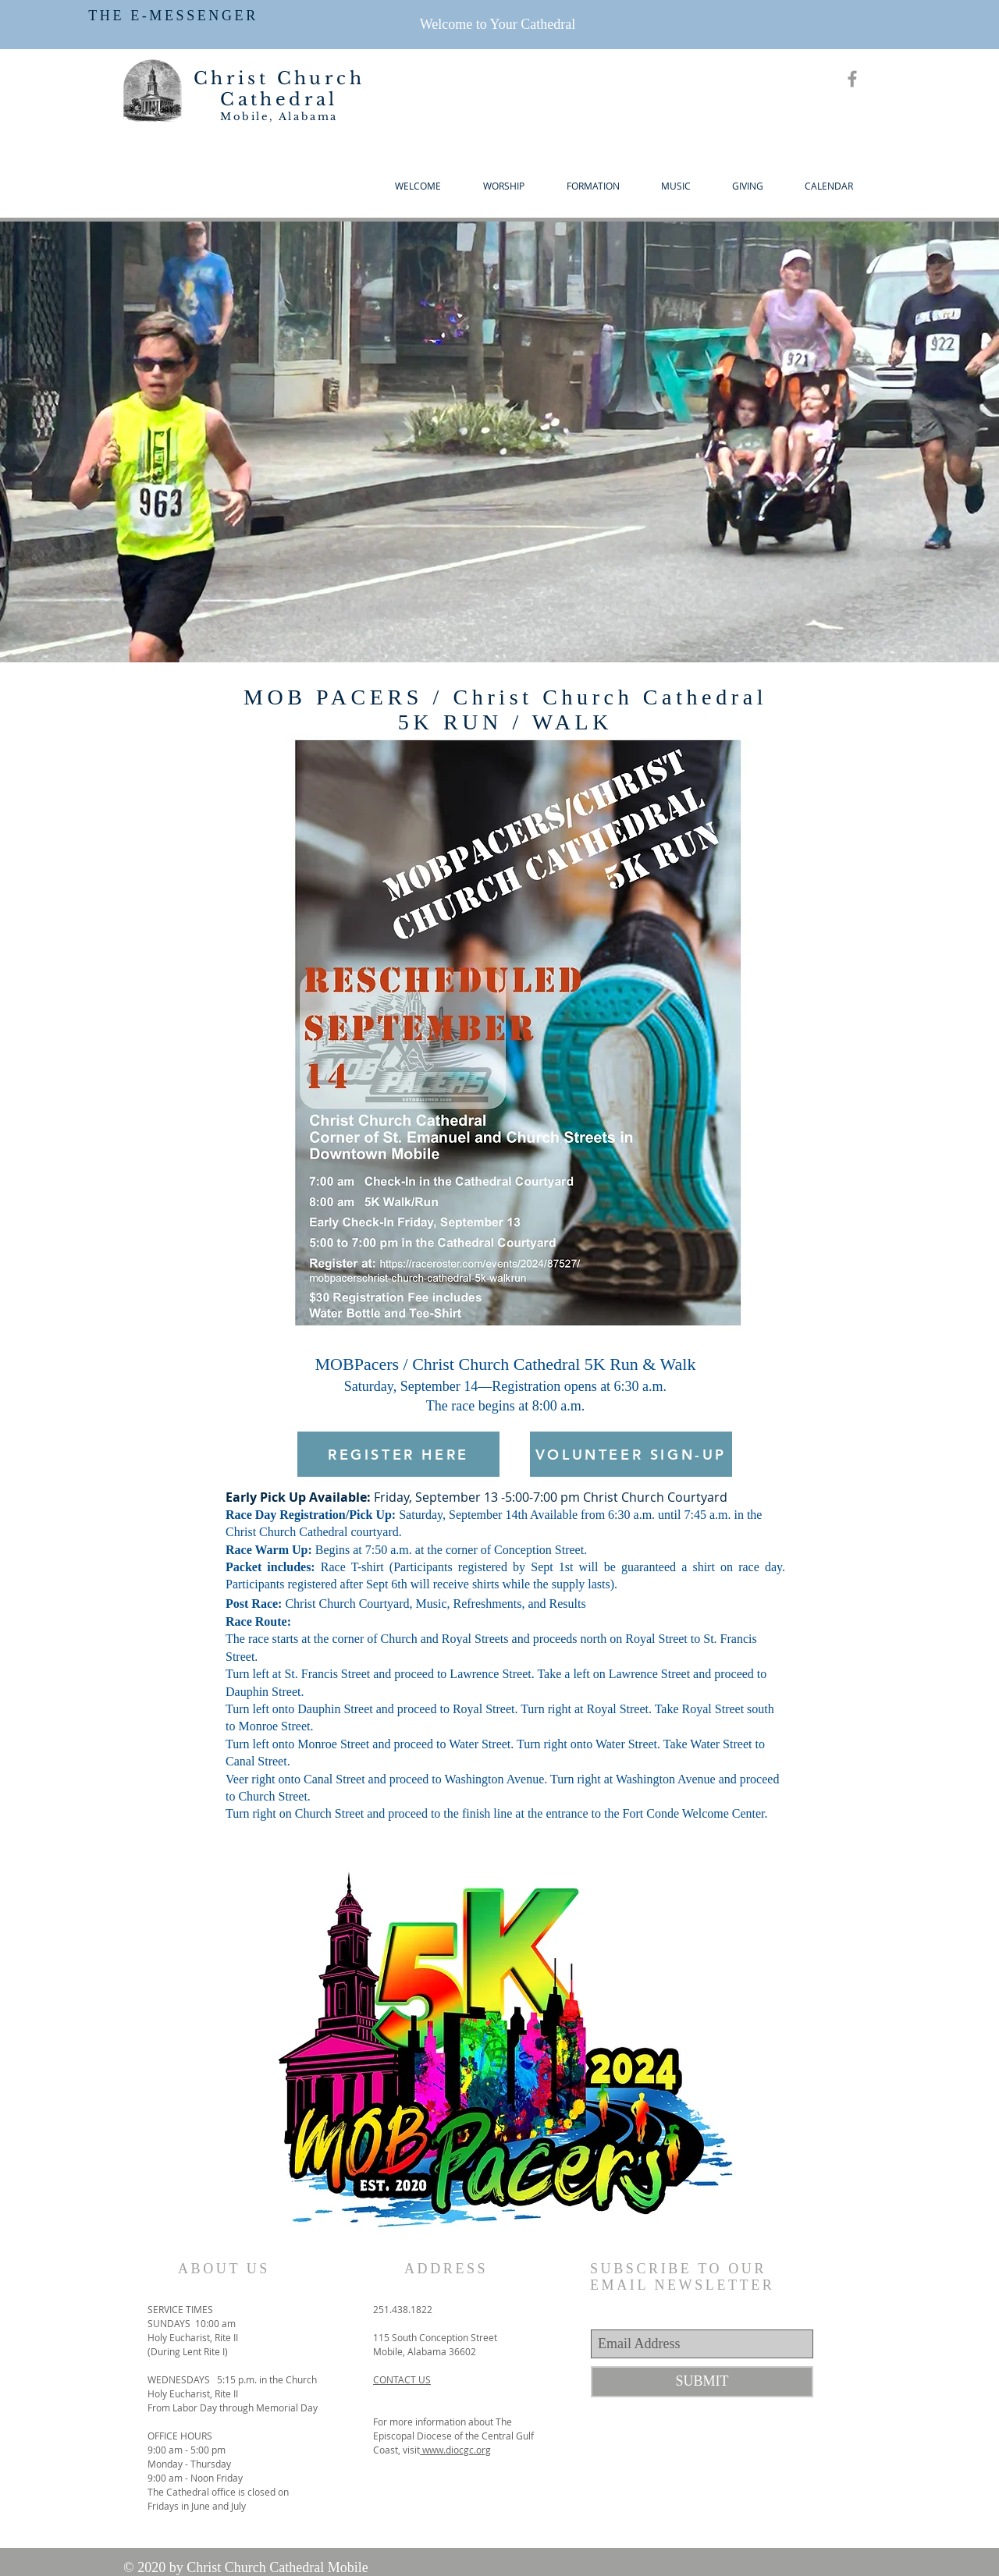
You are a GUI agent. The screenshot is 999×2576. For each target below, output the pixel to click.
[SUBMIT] (702, 2381)
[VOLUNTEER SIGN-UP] (631, 1454)
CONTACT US (402, 2379)
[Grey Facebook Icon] (852, 79)
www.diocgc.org (455, 2449)
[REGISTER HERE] (398, 1454)
